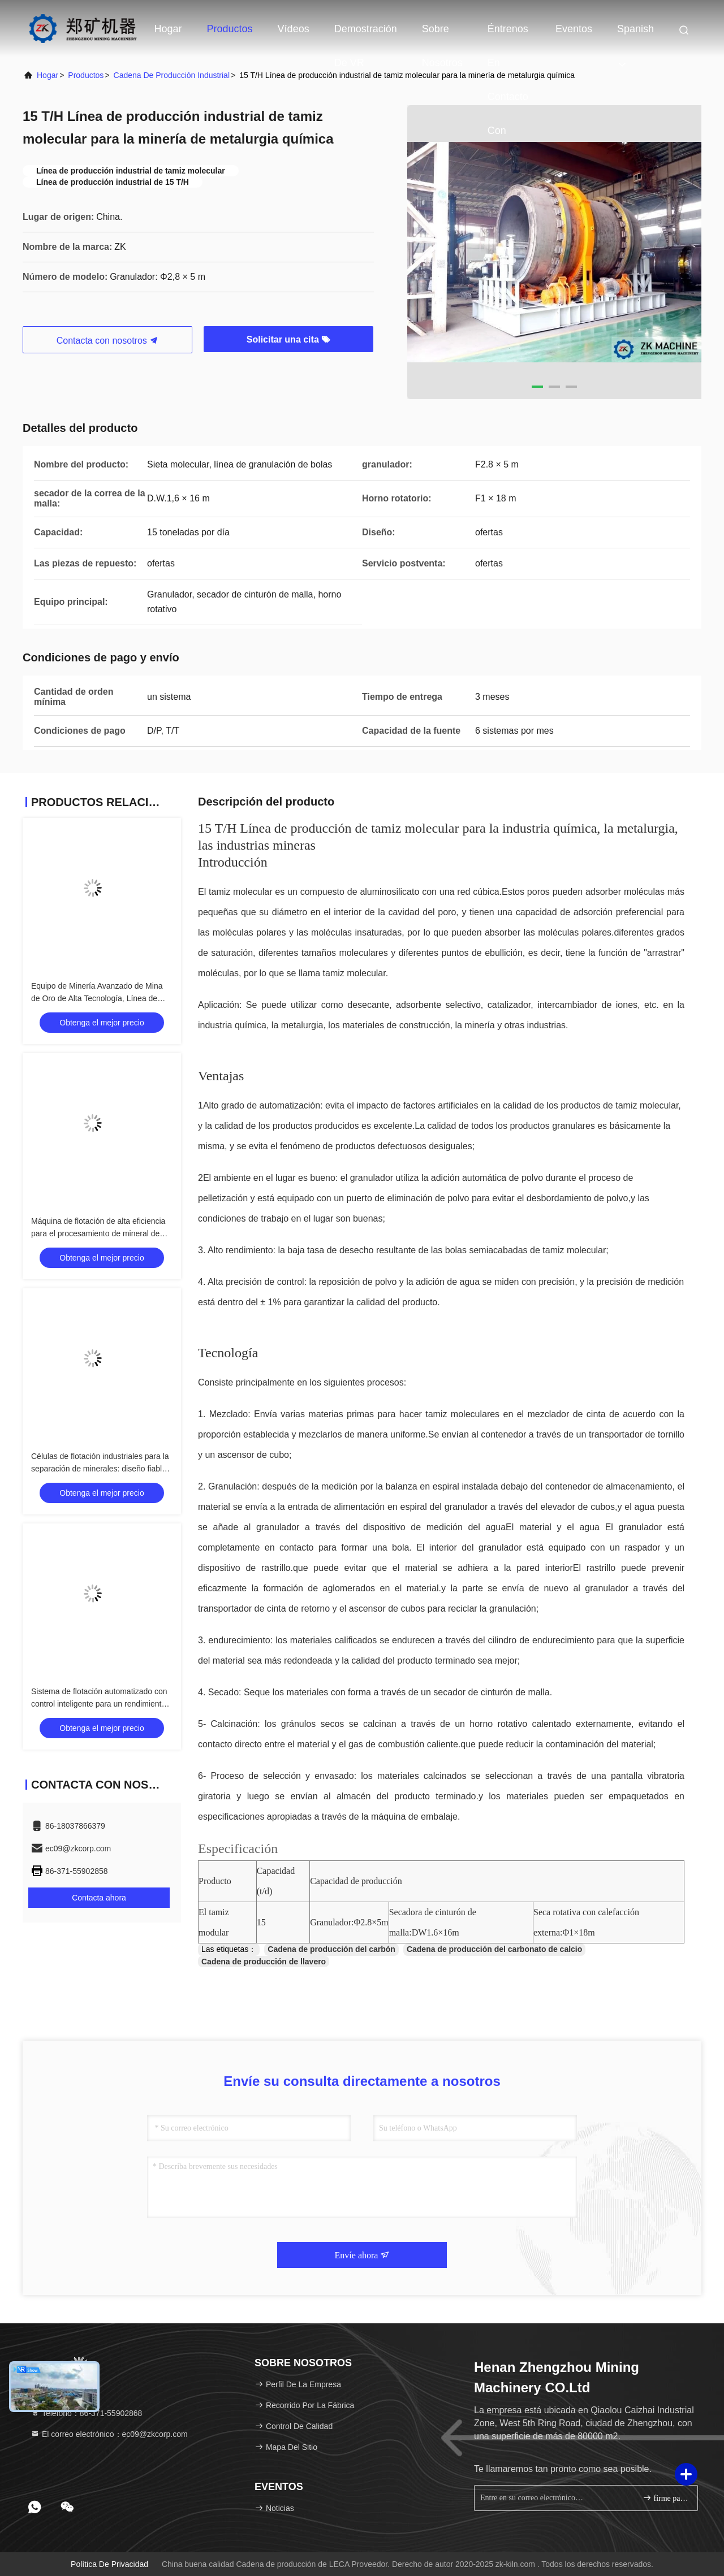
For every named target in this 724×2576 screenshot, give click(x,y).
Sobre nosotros (442, 34)
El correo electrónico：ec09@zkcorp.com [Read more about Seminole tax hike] (109, 2434)
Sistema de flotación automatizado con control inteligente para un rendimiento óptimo (99, 1704)
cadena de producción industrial (172, 75)
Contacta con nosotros (108, 340)
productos (86, 75)
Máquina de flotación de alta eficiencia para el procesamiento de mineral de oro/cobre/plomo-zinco (98, 1233)
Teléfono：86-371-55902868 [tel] (86, 2413)
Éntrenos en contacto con (508, 34)
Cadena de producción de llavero (263, 1961)
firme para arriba (665, 2498)
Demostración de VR (365, 34)
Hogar (168, 28)
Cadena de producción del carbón (331, 1949)
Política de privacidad (109, 2564)
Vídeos (293, 28)
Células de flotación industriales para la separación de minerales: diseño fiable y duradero (102, 1469)
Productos (230, 28)
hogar (47, 75)
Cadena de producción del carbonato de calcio (494, 1949)
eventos (573, 28)
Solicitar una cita (288, 339)
